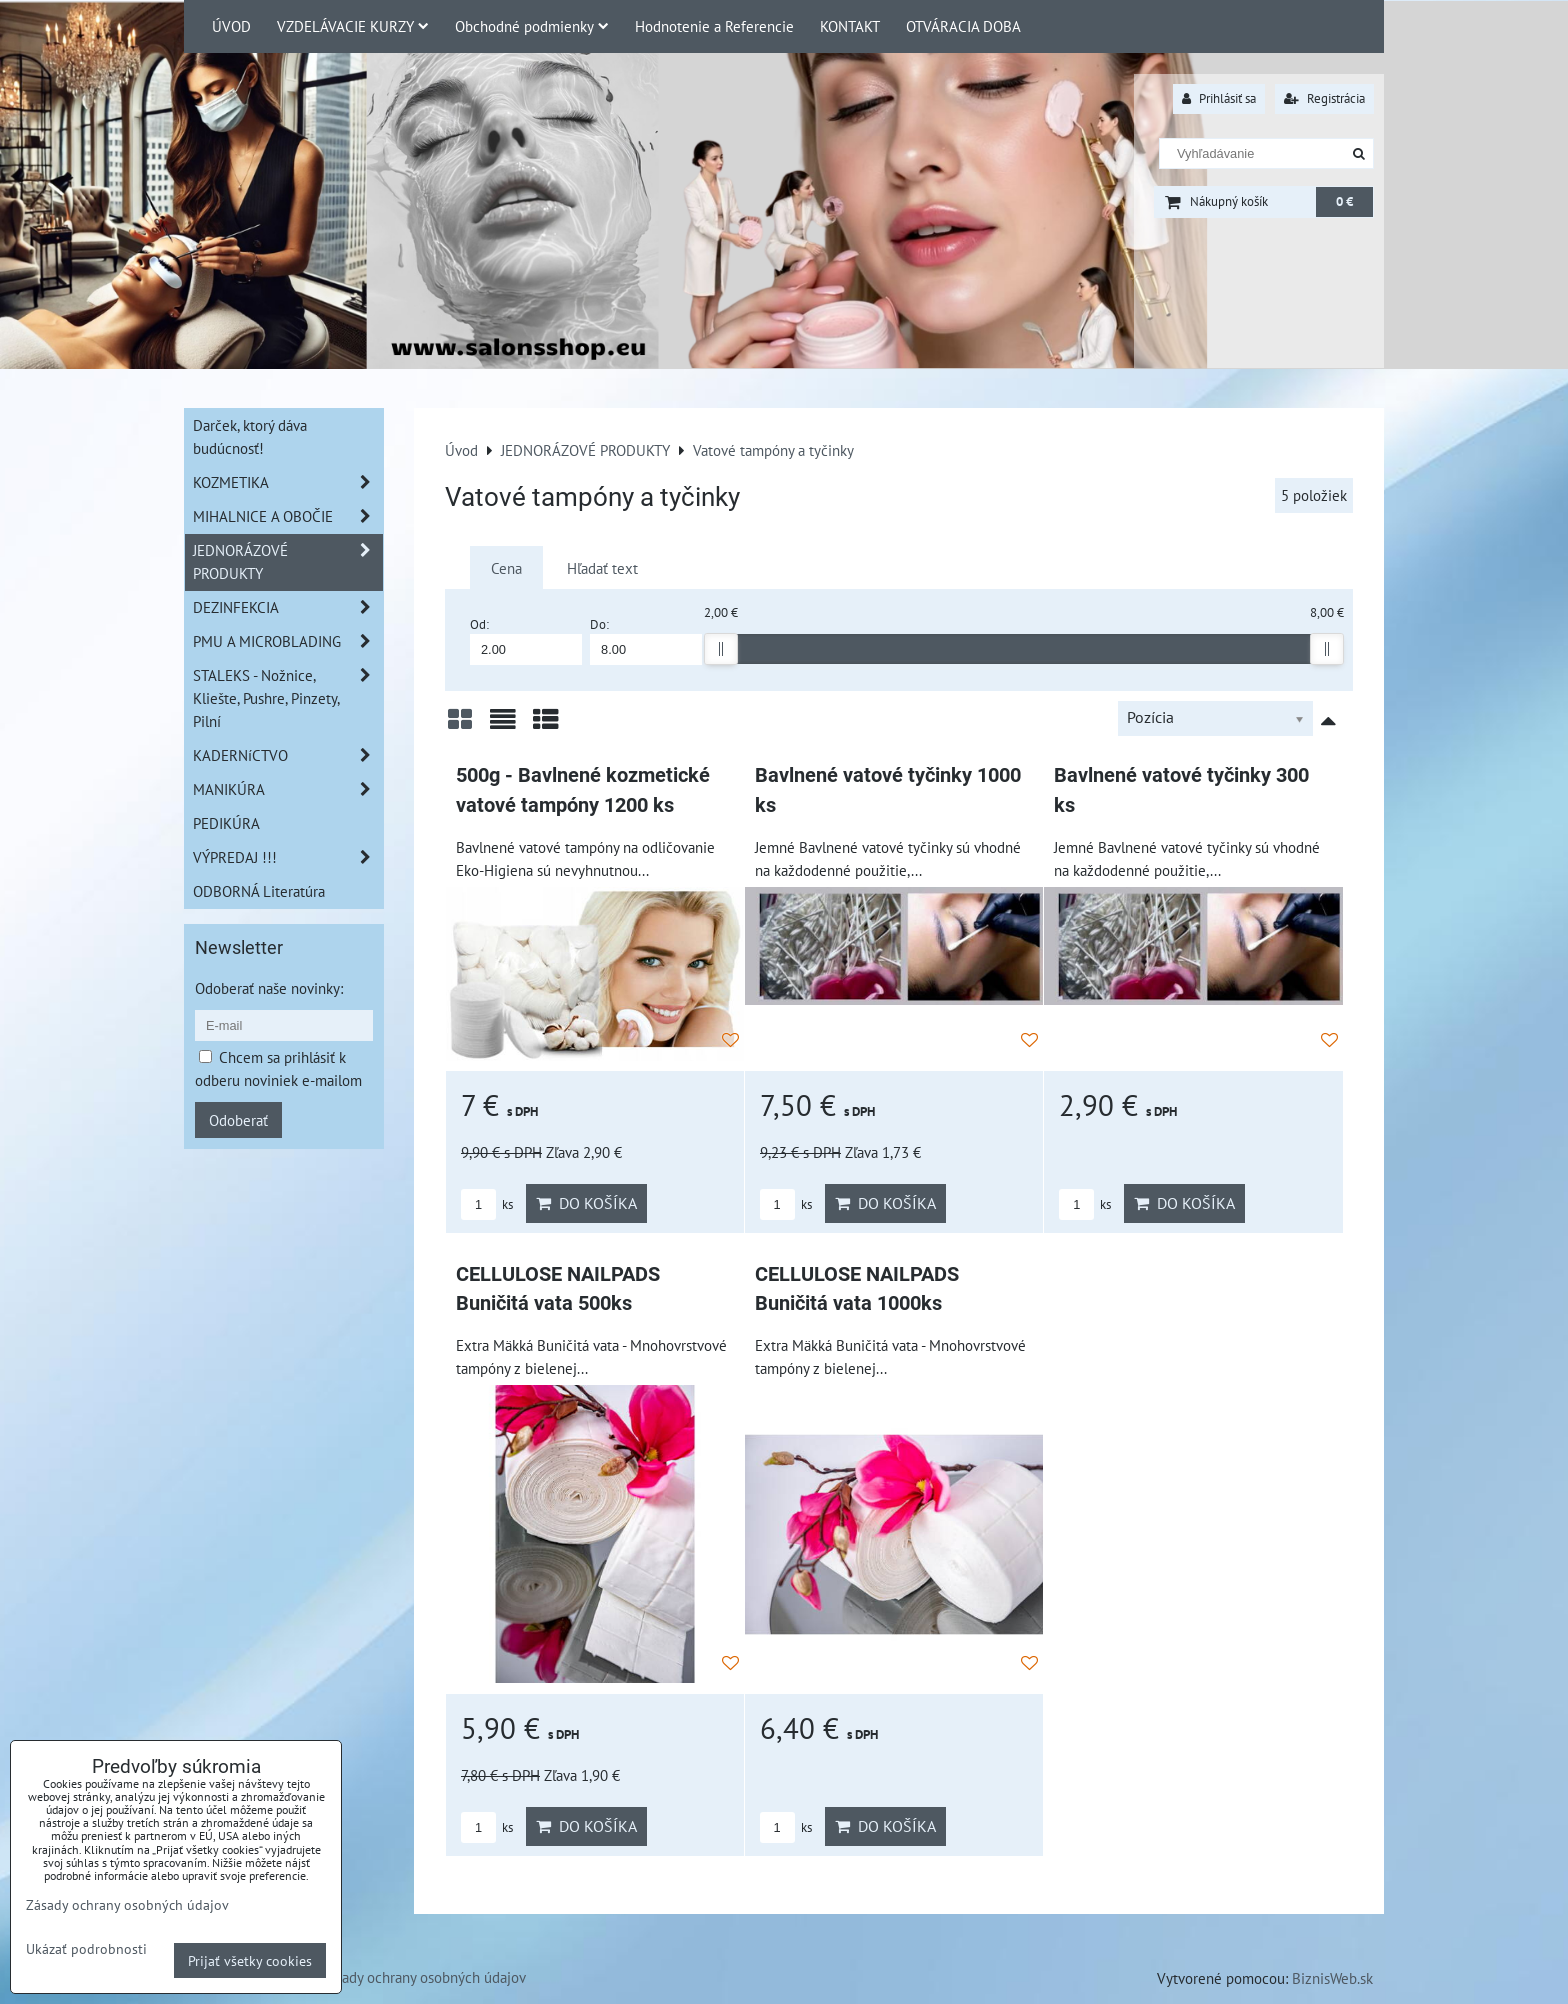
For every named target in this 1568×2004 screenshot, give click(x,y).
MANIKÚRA (288, 789)
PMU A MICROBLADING (288, 641)
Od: (526, 640)
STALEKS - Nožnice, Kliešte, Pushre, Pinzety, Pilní (288, 698)
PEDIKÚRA (226, 823)
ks (487, 1204)
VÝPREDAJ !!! (288, 857)
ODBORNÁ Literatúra (259, 891)
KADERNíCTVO (288, 755)
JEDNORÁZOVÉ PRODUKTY (288, 562)
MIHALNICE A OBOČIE (288, 516)
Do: (646, 640)
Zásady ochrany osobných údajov (423, 1977)
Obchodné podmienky (532, 26)
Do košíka (586, 1203)
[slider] (721, 649)
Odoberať (238, 1120)
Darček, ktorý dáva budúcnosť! (250, 436)
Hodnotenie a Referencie (714, 26)
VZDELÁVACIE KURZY (353, 26)
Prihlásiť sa (1219, 98)
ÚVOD (231, 26)
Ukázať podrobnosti (86, 1949)
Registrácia (1324, 98)
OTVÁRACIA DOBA (963, 26)
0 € (1344, 201)
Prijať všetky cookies (250, 1960)
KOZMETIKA (288, 482)
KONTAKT (850, 26)
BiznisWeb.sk (1332, 1978)
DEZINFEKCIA (288, 607)
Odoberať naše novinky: (269, 988)
